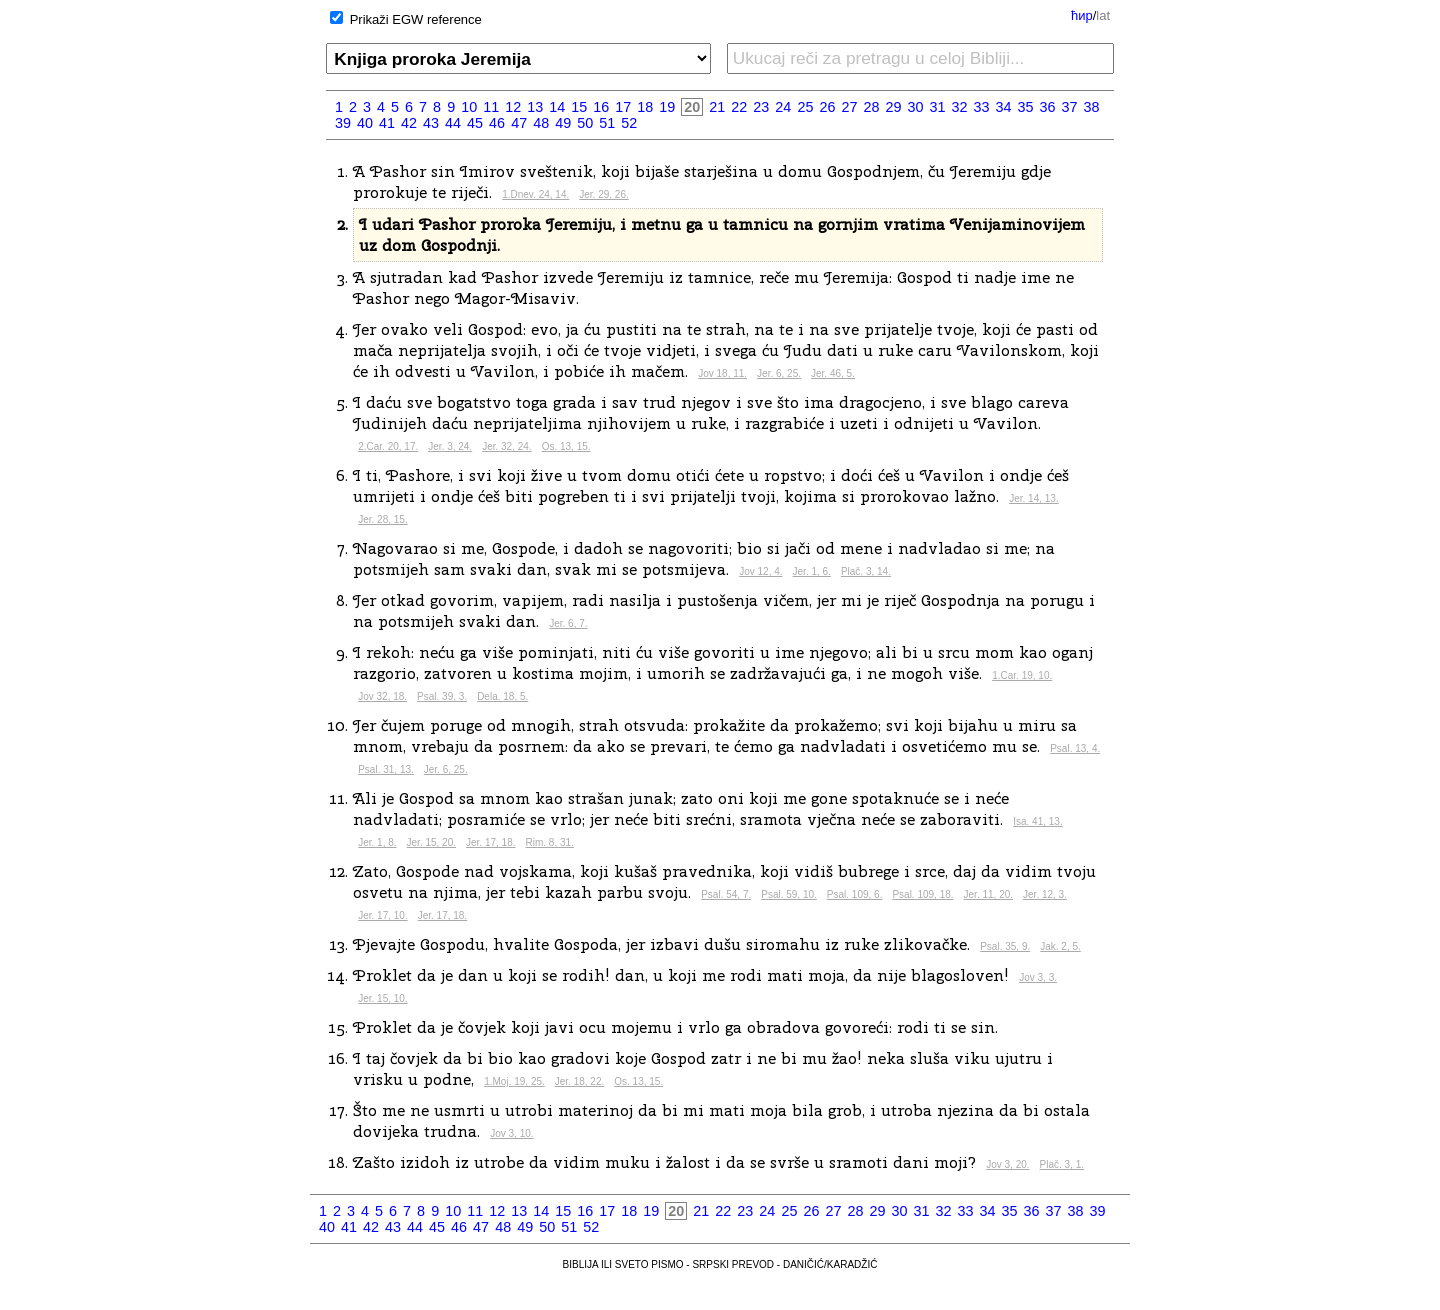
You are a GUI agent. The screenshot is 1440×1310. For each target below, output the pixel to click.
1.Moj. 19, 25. (514, 1081)
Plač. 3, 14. (866, 571)
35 (1026, 107)
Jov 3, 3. (1038, 977)
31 (937, 107)
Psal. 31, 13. (386, 769)
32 (959, 107)
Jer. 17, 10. (382, 915)
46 (497, 123)
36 (1048, 107)
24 (783, 107)
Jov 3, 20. (1007, 1164)
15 (579, 107)
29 (893, 107)
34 (1004, 107)
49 (563, 123)
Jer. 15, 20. (431, 842)
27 (849, 107)
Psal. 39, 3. (442, 696)
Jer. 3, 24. (450, 446)
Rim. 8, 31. (550, 842)
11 (491, 107)
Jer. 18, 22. (579, 1081)
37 (1070, 107)
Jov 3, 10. (511, 1133)
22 (739, 107)
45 (475, 123)
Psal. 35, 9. (1005, 946)
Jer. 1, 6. (812, 571)
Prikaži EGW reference (416, 19)
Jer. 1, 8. (377, 842)
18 (645, 107)
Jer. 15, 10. (382, 998)
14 (557, 107)
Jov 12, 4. (760, 571)
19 (667, 107)
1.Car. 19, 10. (1022, 675)
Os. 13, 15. (566, 446)
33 (982, 107)
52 (629, 123)
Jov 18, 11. (722, 373)
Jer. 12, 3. (1045, 894)
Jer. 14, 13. (1033, 498)
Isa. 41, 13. (1037, 821)
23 (761, 107)
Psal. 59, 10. (789, 894)
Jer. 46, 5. (833, 373)
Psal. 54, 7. (726, 894)
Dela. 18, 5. (502, 696)
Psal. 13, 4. (1075, 748)
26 (827, 107)
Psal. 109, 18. (922, 894)
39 (343, 123)
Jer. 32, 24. (506, 446)
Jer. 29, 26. (603, 194)
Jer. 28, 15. (382, 519)
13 (535, 107)
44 (453, 123)
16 (601, 107)
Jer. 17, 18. (490, 842)
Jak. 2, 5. (1060, 946)
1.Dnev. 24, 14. (535, 194)
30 (915, 107)
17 (623, 107)
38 (1092, 107)
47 (519, 123)
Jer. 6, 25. (779, 373)
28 (871, 107)
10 (469, 107)
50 (585, 123)
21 (717, 107)
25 (805, 107)
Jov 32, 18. (382, 696)
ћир (1082, 15)
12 (513, 107)
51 (607, 123)
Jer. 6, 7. (568, 623)
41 (387, 123)
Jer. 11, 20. (988, 894)
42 (409, 123)
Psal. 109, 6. (855, 894)
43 (431, 123)
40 (365, 123)
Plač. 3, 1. (1062, 1164)
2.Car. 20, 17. (388, 446)
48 (541, 123)
